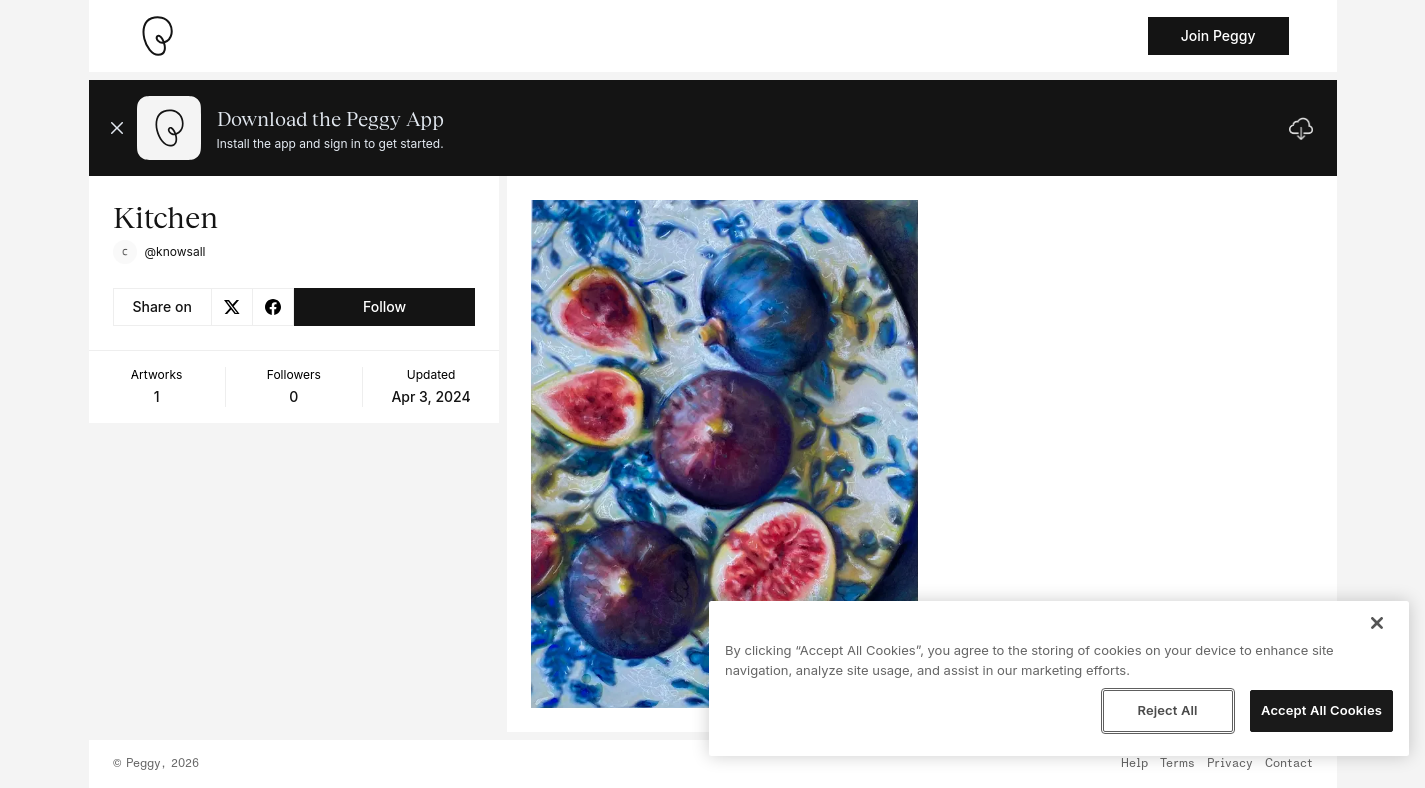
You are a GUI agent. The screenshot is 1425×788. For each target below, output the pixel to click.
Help (1134, 764)
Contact (1289, 764)
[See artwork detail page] (724, 454)
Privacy (1230, 764)
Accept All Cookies (1321, 710)
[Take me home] (157, 36)
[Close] (1377, 623)
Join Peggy (1218, 35)
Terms (1177, 764)
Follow (384, 306)
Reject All (1167, 710)
